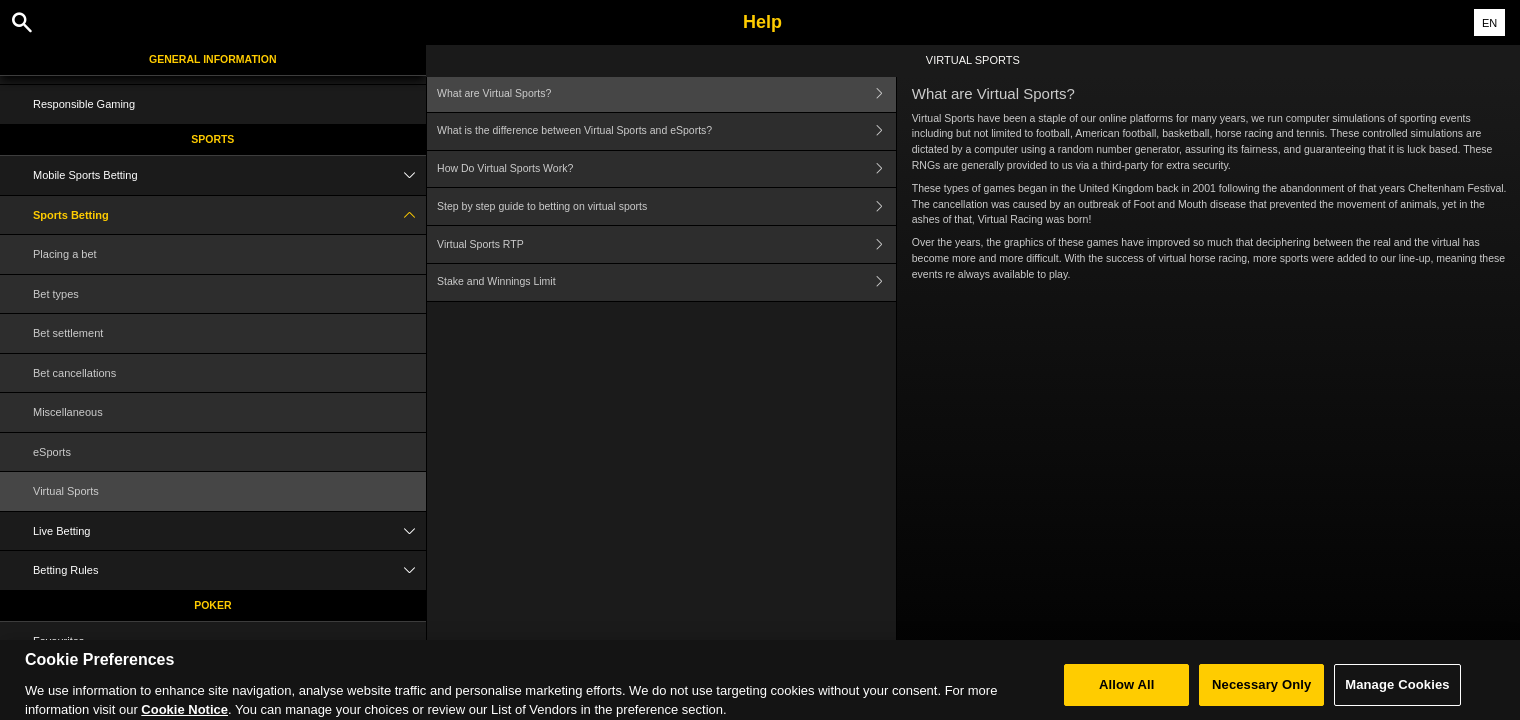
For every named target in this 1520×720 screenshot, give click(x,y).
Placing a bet (65, 254)
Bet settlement (68, 333)
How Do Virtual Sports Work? (666, 169)
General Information (212, 59)
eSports (52, 452)
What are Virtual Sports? (666, 93)
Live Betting (229, 531)
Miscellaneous (68, 412)
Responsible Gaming (84, 104)
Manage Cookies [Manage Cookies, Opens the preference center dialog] (1397, 693)
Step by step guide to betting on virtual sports (666, 206)
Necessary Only (1261, 693)
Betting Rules (229, 570)
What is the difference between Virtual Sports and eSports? (666, 131)
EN (1489, 23)
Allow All (1127, 693)
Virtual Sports (66, 491)
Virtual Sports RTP (666, 244)
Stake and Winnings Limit (666, 282)
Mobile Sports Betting (229, 175)
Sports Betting (229, 215)
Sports (212, 139)
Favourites (58, 641)
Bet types (56, 294)
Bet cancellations (74, 373)
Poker (212, 605)
